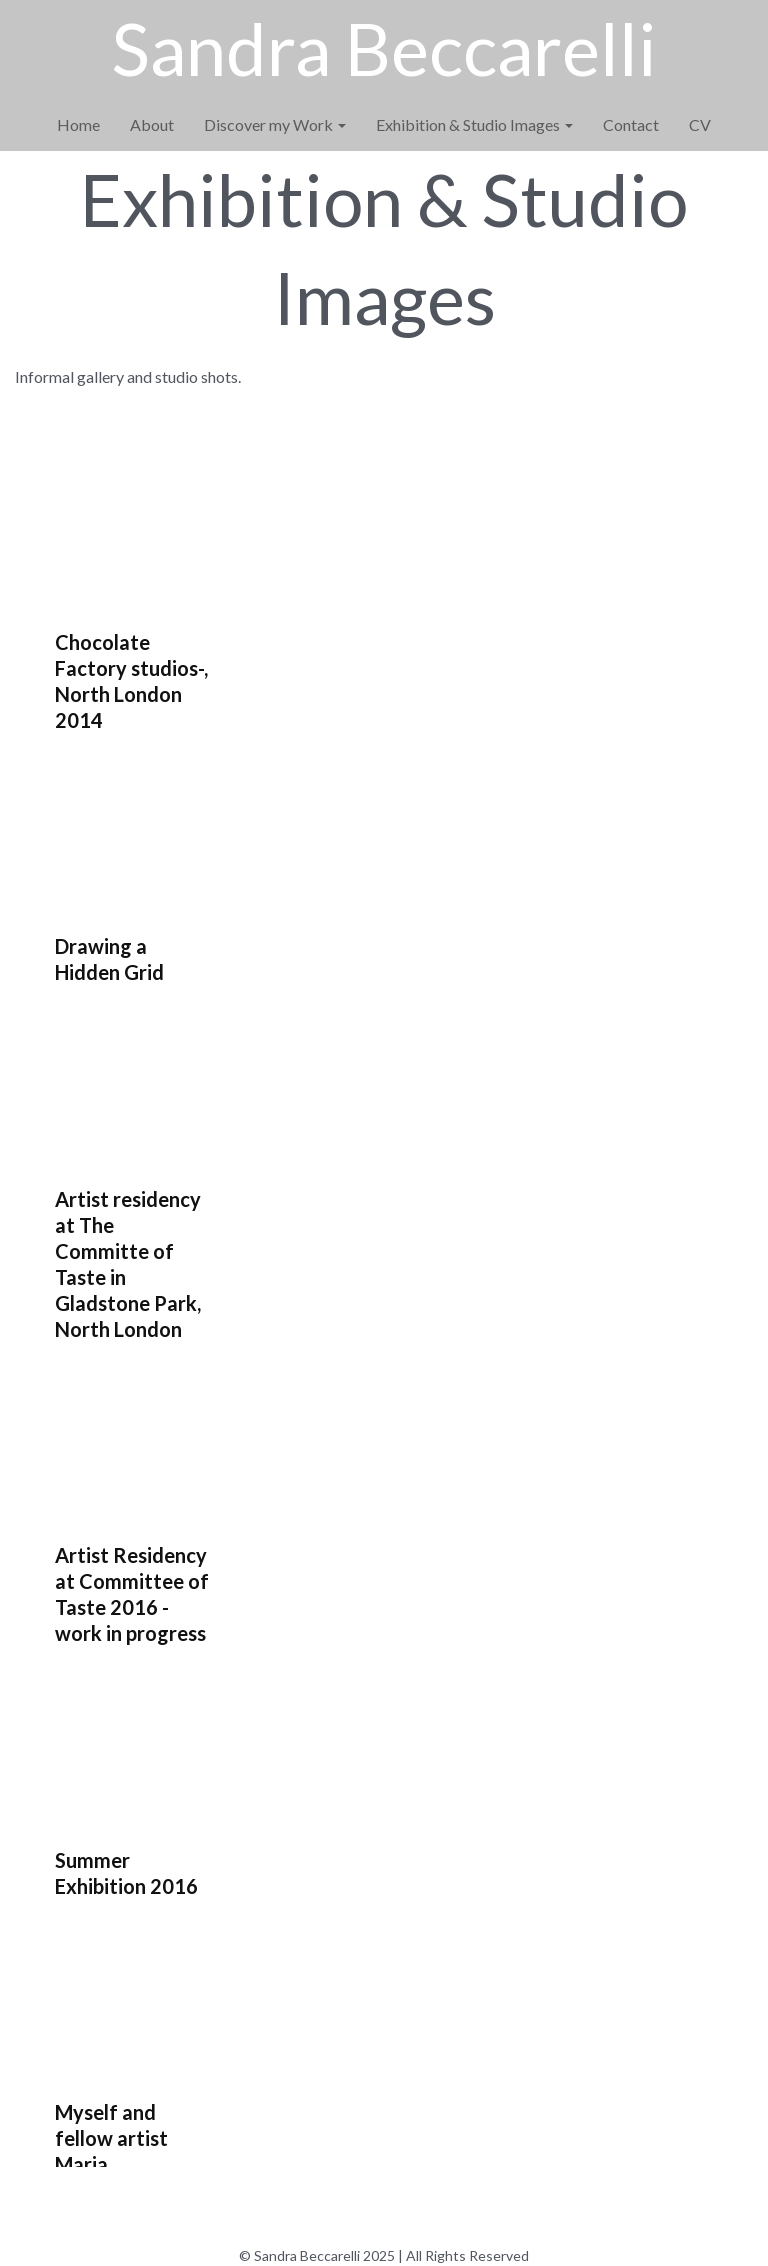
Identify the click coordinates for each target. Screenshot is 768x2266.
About (152, 124)
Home (78, 124)
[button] (161, 609)
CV (700, 124)
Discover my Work (275, 124)
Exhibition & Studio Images (474, 124)
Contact (631, 124)
